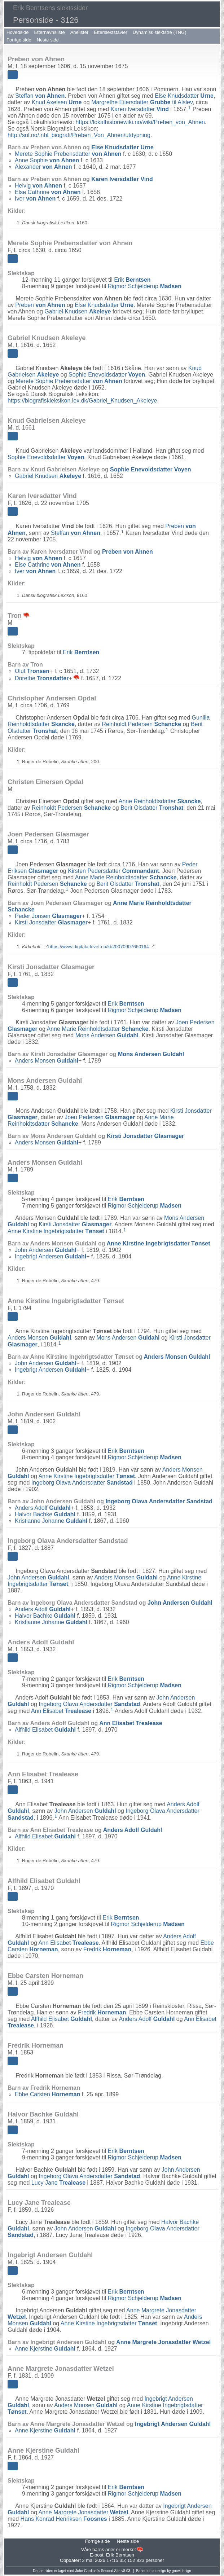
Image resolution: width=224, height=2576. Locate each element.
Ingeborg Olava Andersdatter (82, 1483)
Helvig (38, 186)
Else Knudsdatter (184, 96)
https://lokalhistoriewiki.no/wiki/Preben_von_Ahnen (140, 122)
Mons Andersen (107, 1035)
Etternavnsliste (49, 32)
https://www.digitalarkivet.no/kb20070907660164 (98, 946)
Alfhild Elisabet (45, 1730)
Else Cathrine (48, 192)
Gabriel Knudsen (77, 311)
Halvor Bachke (45, 1514)
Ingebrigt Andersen (50, 1256)
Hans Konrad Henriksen (64, 2519)
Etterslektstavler (110, 32)
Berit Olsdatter (151, 808)
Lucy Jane (58, 2183)
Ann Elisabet (61, 1711)
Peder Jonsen (48, 916)
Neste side (48, 40)
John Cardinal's (87, 2571)
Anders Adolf (43, 1508)
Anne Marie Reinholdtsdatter (126, 877)
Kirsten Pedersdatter (113, 871)
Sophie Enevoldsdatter (107, 375)
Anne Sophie (47, 160)
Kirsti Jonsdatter (51, 922)
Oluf (32, 671)
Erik (132, 280)
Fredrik (107, 1949)
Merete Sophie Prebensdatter (68, 154)
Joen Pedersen (100, 1117)
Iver (35, 198)
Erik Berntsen (120, 2555)
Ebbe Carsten (47, 2094)
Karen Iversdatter (140, 109)
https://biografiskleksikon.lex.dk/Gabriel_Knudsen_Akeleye (82, 400)
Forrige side (18, 40)
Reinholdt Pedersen (141, 724)
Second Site (110, 2571)
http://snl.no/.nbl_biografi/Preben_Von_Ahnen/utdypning (79, 135)
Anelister (79, 32)
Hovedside (17, 32)
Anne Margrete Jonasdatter (163, 2342)
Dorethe (42, 678)
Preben (40, 305)
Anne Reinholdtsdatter (160, 801)
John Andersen (45, 1250)
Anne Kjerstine (45, 2349)
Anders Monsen (46, 1061)
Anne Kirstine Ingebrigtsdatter (56, 1231)
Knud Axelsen (57, 102)
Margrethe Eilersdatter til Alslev (142, 102)
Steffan (40, 96)
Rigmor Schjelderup (144, 286)
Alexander (43, 167)
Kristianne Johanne (51, 1521)
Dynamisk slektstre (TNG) (159, 32)
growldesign (181, 2571)
